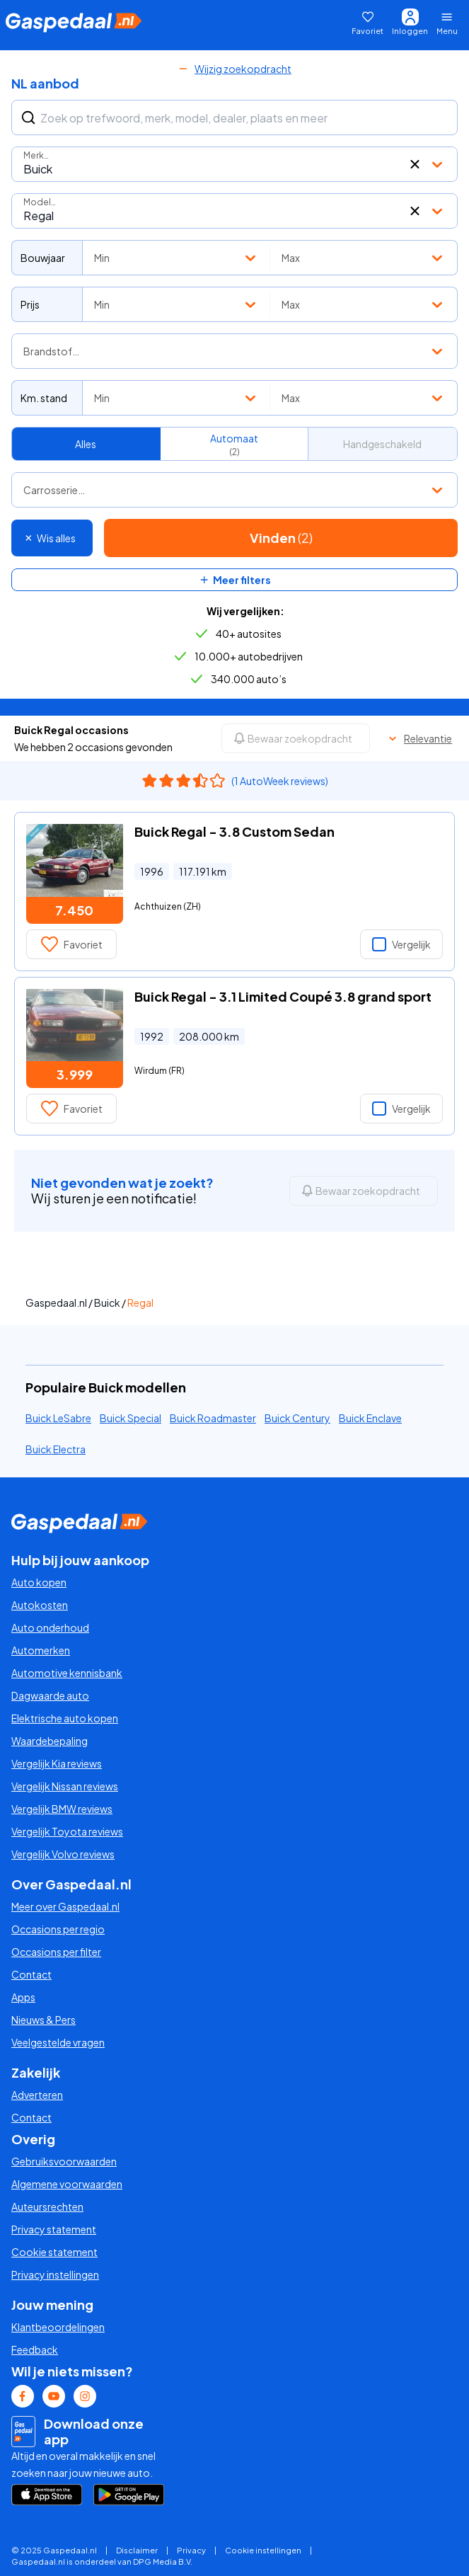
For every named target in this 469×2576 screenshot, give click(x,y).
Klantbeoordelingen (58, 2326)
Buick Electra (55, 1449)
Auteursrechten (47, 2206)
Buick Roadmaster (213, 1418)
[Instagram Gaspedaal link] (85, 2396)
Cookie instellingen (263, 2550)
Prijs (30, 304)
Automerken (40, 1650)
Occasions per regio (58, 1929)
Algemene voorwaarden (66, 2183)
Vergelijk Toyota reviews (67, 1831)
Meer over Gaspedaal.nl (65, 1906)
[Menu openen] (449, 22)
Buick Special (130, 1418)
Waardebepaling (49, 1740)
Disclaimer (137, 2550)
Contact (31, 1974)
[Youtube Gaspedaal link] (53, 2396)
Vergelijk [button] (401, 944)
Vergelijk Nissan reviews (64, 1786)
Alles (85, 443)
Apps (23, 1997)
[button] (414, 164)
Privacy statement (53, 2229)
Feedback (34, 2349)
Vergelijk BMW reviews (61, 1808)
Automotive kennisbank (66, 1672)
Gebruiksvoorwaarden (64, 2161)
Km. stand (44, 397)
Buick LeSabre (58, 1418)
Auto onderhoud (50, 1627)
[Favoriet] (367, 22)
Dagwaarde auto (50, 1695)
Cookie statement (54, 2251)
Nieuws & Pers (43, 2019)
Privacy (191, 2550)
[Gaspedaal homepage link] (73, 23)
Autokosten (39, 1604)
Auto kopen (38, 1582)
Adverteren (37, 2094)
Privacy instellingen (55, 2274)
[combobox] (234, 164)
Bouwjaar (43, 257)
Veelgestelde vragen (58, 2042)
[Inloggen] (410, 22)
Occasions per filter (56, 1951)
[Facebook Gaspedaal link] (22, 2396)
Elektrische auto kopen (64, 1718)
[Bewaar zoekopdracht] (295, 738)
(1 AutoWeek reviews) (279, 780)
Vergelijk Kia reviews (56, 1763)
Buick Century (297, 1418)
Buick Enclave (370, 1418)
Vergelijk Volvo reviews (63, 1854)
